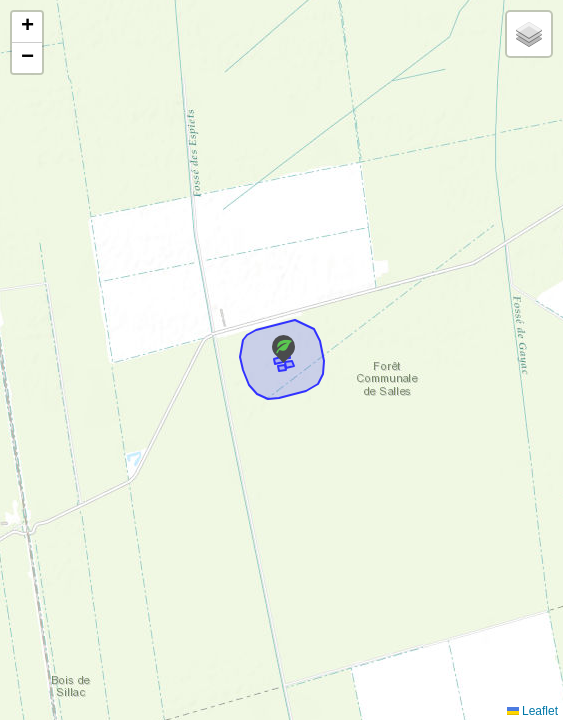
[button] (283, 349)
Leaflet (532, 711)
